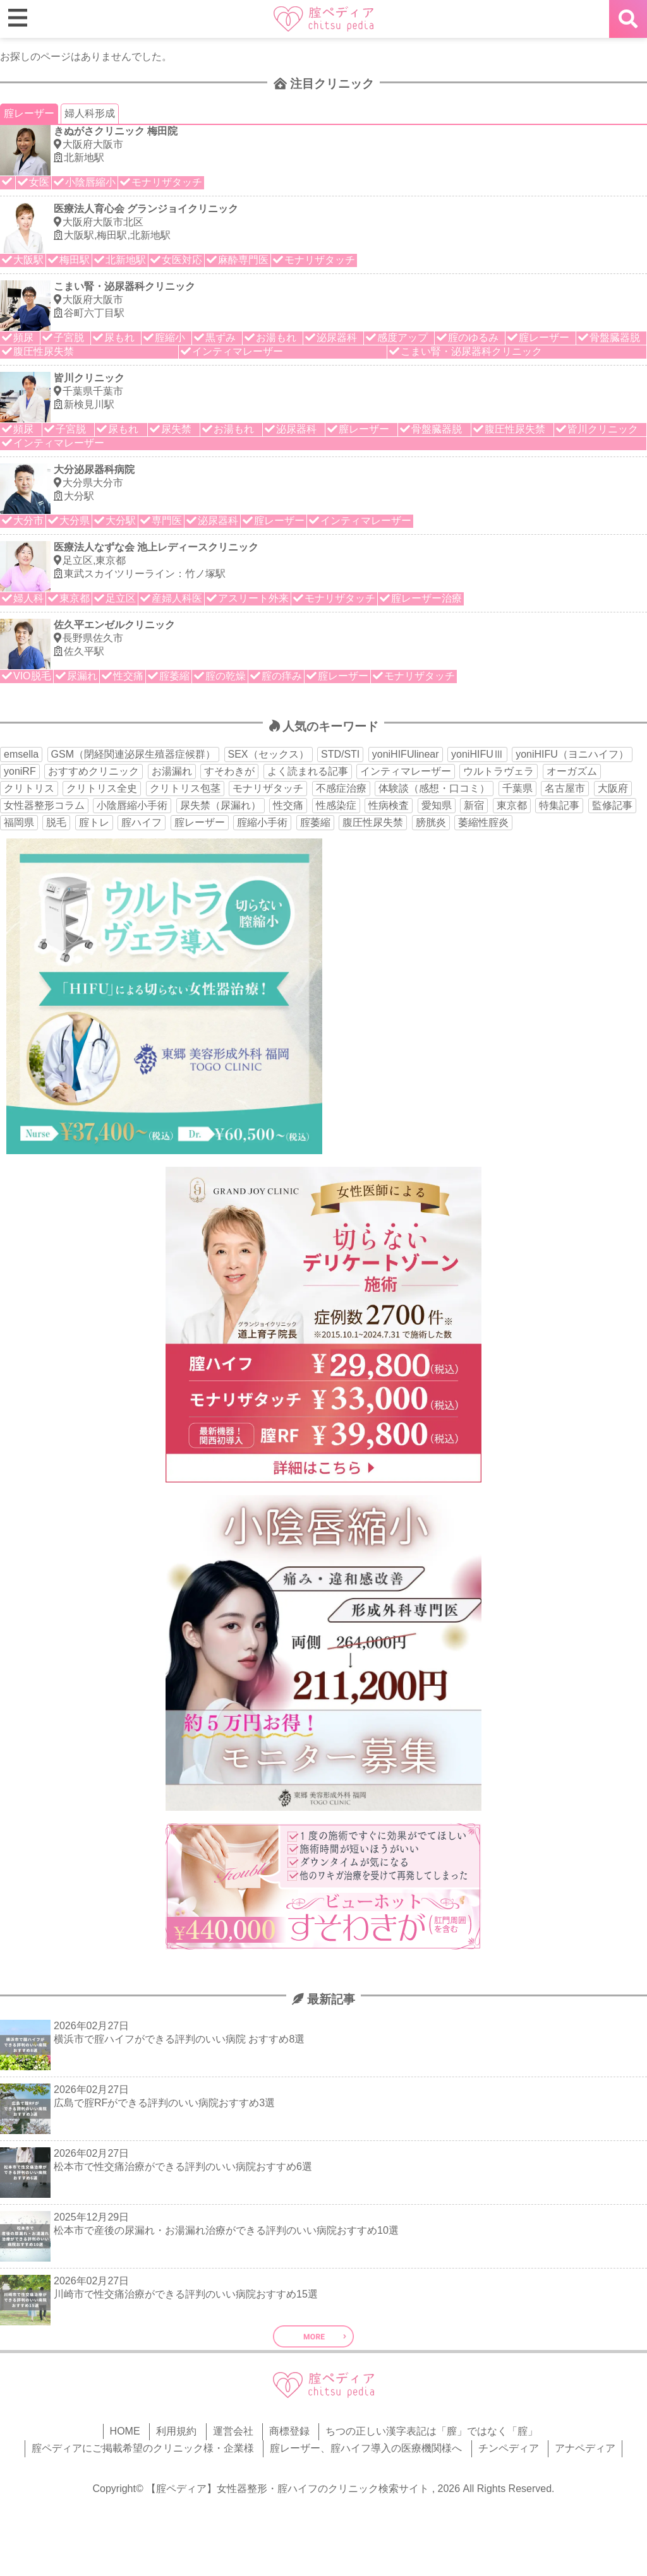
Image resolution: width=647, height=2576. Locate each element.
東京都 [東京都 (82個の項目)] (512, 805)
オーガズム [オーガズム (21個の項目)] (572, 771)
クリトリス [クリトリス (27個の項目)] (29, 788)
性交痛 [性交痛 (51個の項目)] (288, 805)
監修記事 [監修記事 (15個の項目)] (612, 805)
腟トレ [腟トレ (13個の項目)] (94, 822)
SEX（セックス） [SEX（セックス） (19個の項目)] (268, 754)
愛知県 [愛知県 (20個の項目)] (436, 805)
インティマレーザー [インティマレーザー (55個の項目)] (405, 771)
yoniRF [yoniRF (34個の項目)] (20, 771)
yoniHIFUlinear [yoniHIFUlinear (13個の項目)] (405, 754)
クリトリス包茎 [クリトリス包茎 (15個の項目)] (185, 788)
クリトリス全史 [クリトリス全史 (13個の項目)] (101, 788)
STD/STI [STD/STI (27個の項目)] (340, 754)
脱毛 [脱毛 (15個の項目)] (56, 822)
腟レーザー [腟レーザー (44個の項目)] (199, 822)
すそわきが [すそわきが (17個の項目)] (229, 771)
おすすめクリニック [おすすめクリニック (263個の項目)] (93, 771)
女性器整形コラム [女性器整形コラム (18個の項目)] (44, 805)
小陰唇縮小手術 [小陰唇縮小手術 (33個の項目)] (132, 805)
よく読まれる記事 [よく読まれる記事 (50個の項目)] (307, 771)
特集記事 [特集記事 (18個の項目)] (559, 805)
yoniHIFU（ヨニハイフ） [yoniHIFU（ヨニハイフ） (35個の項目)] (572, 754)
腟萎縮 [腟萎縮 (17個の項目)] (315, 822)
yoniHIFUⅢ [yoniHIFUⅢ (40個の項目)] (477, 754)
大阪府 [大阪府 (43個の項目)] (613, 788)
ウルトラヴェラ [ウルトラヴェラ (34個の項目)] (498, 771)
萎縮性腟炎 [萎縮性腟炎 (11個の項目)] (483, 822)
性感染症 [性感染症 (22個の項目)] (336, 805)
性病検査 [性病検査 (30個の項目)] (388, 805)
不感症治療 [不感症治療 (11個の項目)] (341, 788)
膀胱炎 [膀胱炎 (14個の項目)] (431, 822)
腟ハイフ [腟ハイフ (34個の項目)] (141, 822)
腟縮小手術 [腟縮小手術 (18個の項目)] (262, 822)
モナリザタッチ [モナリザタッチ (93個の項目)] (268, 788)
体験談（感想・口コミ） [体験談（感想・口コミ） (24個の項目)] (434, 788)
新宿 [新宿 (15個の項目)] (474, 805)
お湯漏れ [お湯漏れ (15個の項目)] (172, 771)
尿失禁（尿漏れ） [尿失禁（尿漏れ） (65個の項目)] (220, 805)
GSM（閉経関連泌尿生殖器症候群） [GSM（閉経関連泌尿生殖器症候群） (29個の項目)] (133, 754)
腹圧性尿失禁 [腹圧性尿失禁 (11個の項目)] (372, 822)
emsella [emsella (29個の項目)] (21, 754)
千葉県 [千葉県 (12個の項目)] (517, 788)
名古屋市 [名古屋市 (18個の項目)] (565, 788)
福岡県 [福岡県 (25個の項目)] (19, 822)
